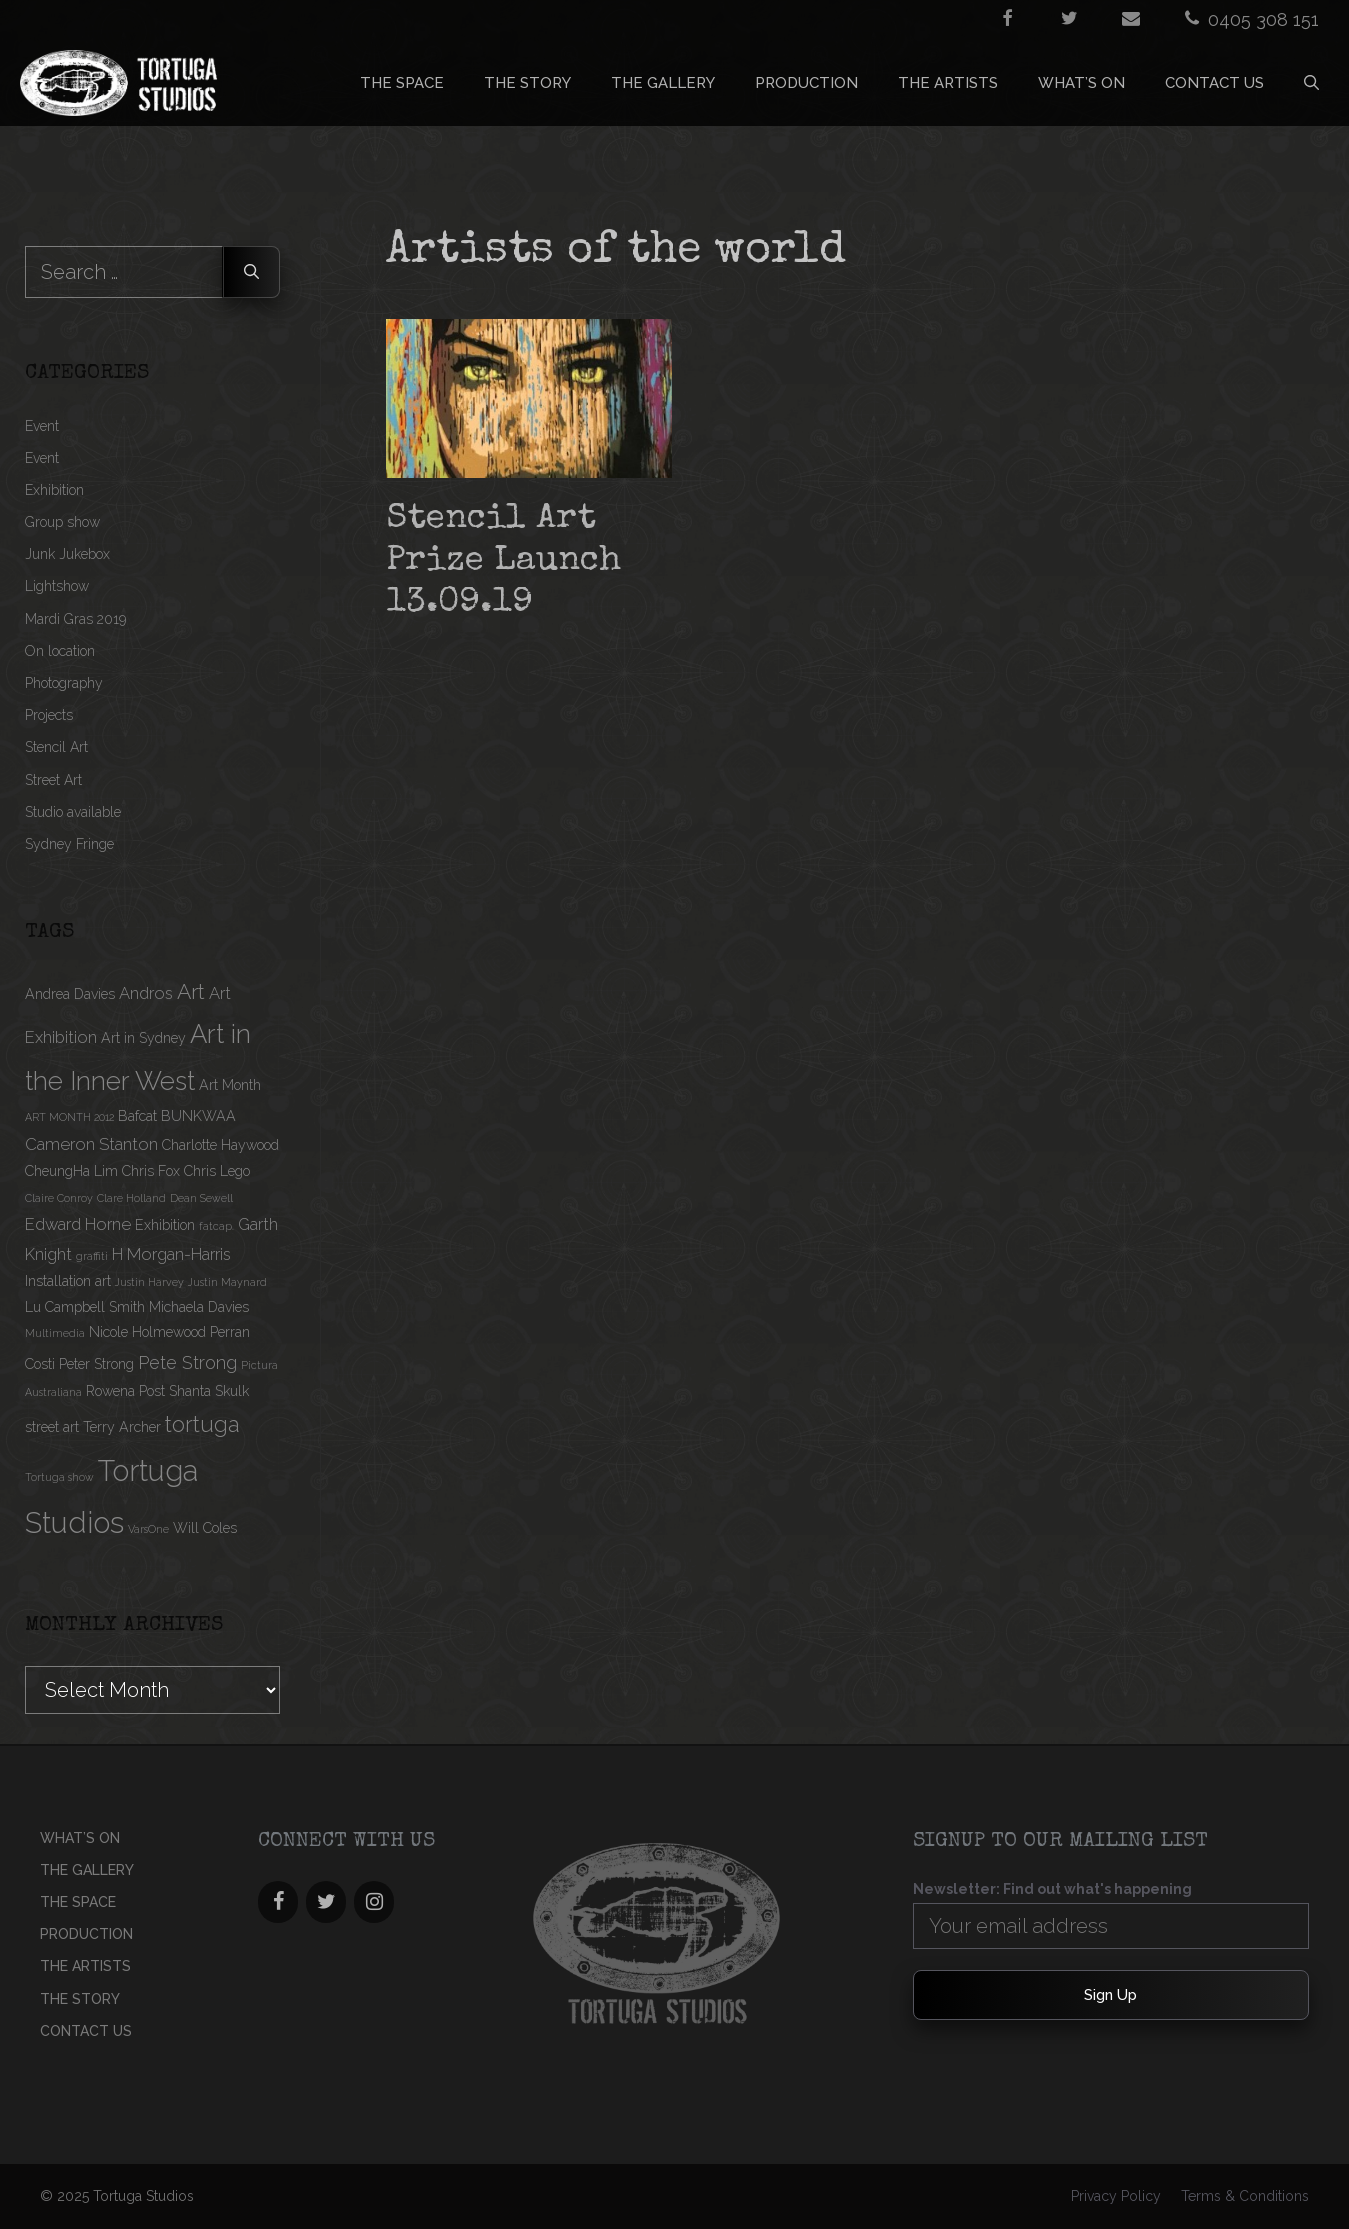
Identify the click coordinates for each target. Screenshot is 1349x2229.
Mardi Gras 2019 (75, 619)
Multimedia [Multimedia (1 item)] (55, 1333)
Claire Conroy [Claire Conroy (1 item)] (59, 1198)
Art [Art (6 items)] (191, 991)
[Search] (251, 272)
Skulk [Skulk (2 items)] (232, 1391)
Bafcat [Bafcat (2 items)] (137, 1116)
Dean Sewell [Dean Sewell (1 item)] (201, 1198)
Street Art (53, 780)
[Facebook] (278, 1902)
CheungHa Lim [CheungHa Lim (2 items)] (71, 1171)
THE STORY (527, 83)
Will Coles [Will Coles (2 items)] (205, 1528)
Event (42, 426)
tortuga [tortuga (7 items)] (202, 1424)
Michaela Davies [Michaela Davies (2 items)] (199, 1307)
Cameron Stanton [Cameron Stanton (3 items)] (91, 1144)
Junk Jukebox (67, 554)
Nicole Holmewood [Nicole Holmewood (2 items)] (147, 1332)
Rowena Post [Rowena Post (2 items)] (125, 1391)
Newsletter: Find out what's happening (1052, 1889)
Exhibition (54, 490)
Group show (62, 522)
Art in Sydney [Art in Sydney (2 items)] (143, 1038)
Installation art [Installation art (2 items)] (68, 1281)
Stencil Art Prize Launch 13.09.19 (503, 561)
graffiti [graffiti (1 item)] (92, 1256)
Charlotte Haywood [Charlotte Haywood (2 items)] (220, 1145)
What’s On (1081, 83)
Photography (64, 683)
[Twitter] (326, 1902)
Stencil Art (56, 747)
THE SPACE (402, 83)
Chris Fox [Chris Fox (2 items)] (151, 1171)
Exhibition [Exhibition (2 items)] (165, 1225)
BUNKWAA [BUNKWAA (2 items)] (198, 1116)
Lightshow (57, 586)
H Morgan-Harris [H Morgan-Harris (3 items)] (171, 1254)
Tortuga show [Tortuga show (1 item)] (59, 1477)
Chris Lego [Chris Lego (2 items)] (217, 1171)
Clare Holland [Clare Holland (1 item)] (131, 1198)
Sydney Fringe (69, 844)
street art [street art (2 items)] (52, 1427)
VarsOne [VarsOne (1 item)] (148, 1529)
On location (60, 651)
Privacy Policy (1116, 2196)
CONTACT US (1214, 83)
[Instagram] (374, 1902)
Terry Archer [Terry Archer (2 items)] (122, 1427)
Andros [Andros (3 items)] (146, 993)
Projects (49, 715)
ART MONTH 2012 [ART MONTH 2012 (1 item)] (69, 1117)
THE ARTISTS (948, 83)
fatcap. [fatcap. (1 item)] (216, 1226)
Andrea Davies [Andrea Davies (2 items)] (70, 994)
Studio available (73, 812)
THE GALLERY (663, 83)
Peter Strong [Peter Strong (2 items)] (96, 1364)
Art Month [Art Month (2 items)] (230, 1085)
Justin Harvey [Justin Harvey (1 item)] (149, 1282)
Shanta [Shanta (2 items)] (190, 1391)
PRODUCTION (806, 83)
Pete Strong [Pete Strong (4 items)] (187, 1362)
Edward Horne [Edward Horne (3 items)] (78, 1224)
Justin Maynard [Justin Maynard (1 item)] (227, 1282)
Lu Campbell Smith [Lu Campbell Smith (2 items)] (85, 1307)
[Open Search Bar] (1311, 83)
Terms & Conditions (1245, 2196)
